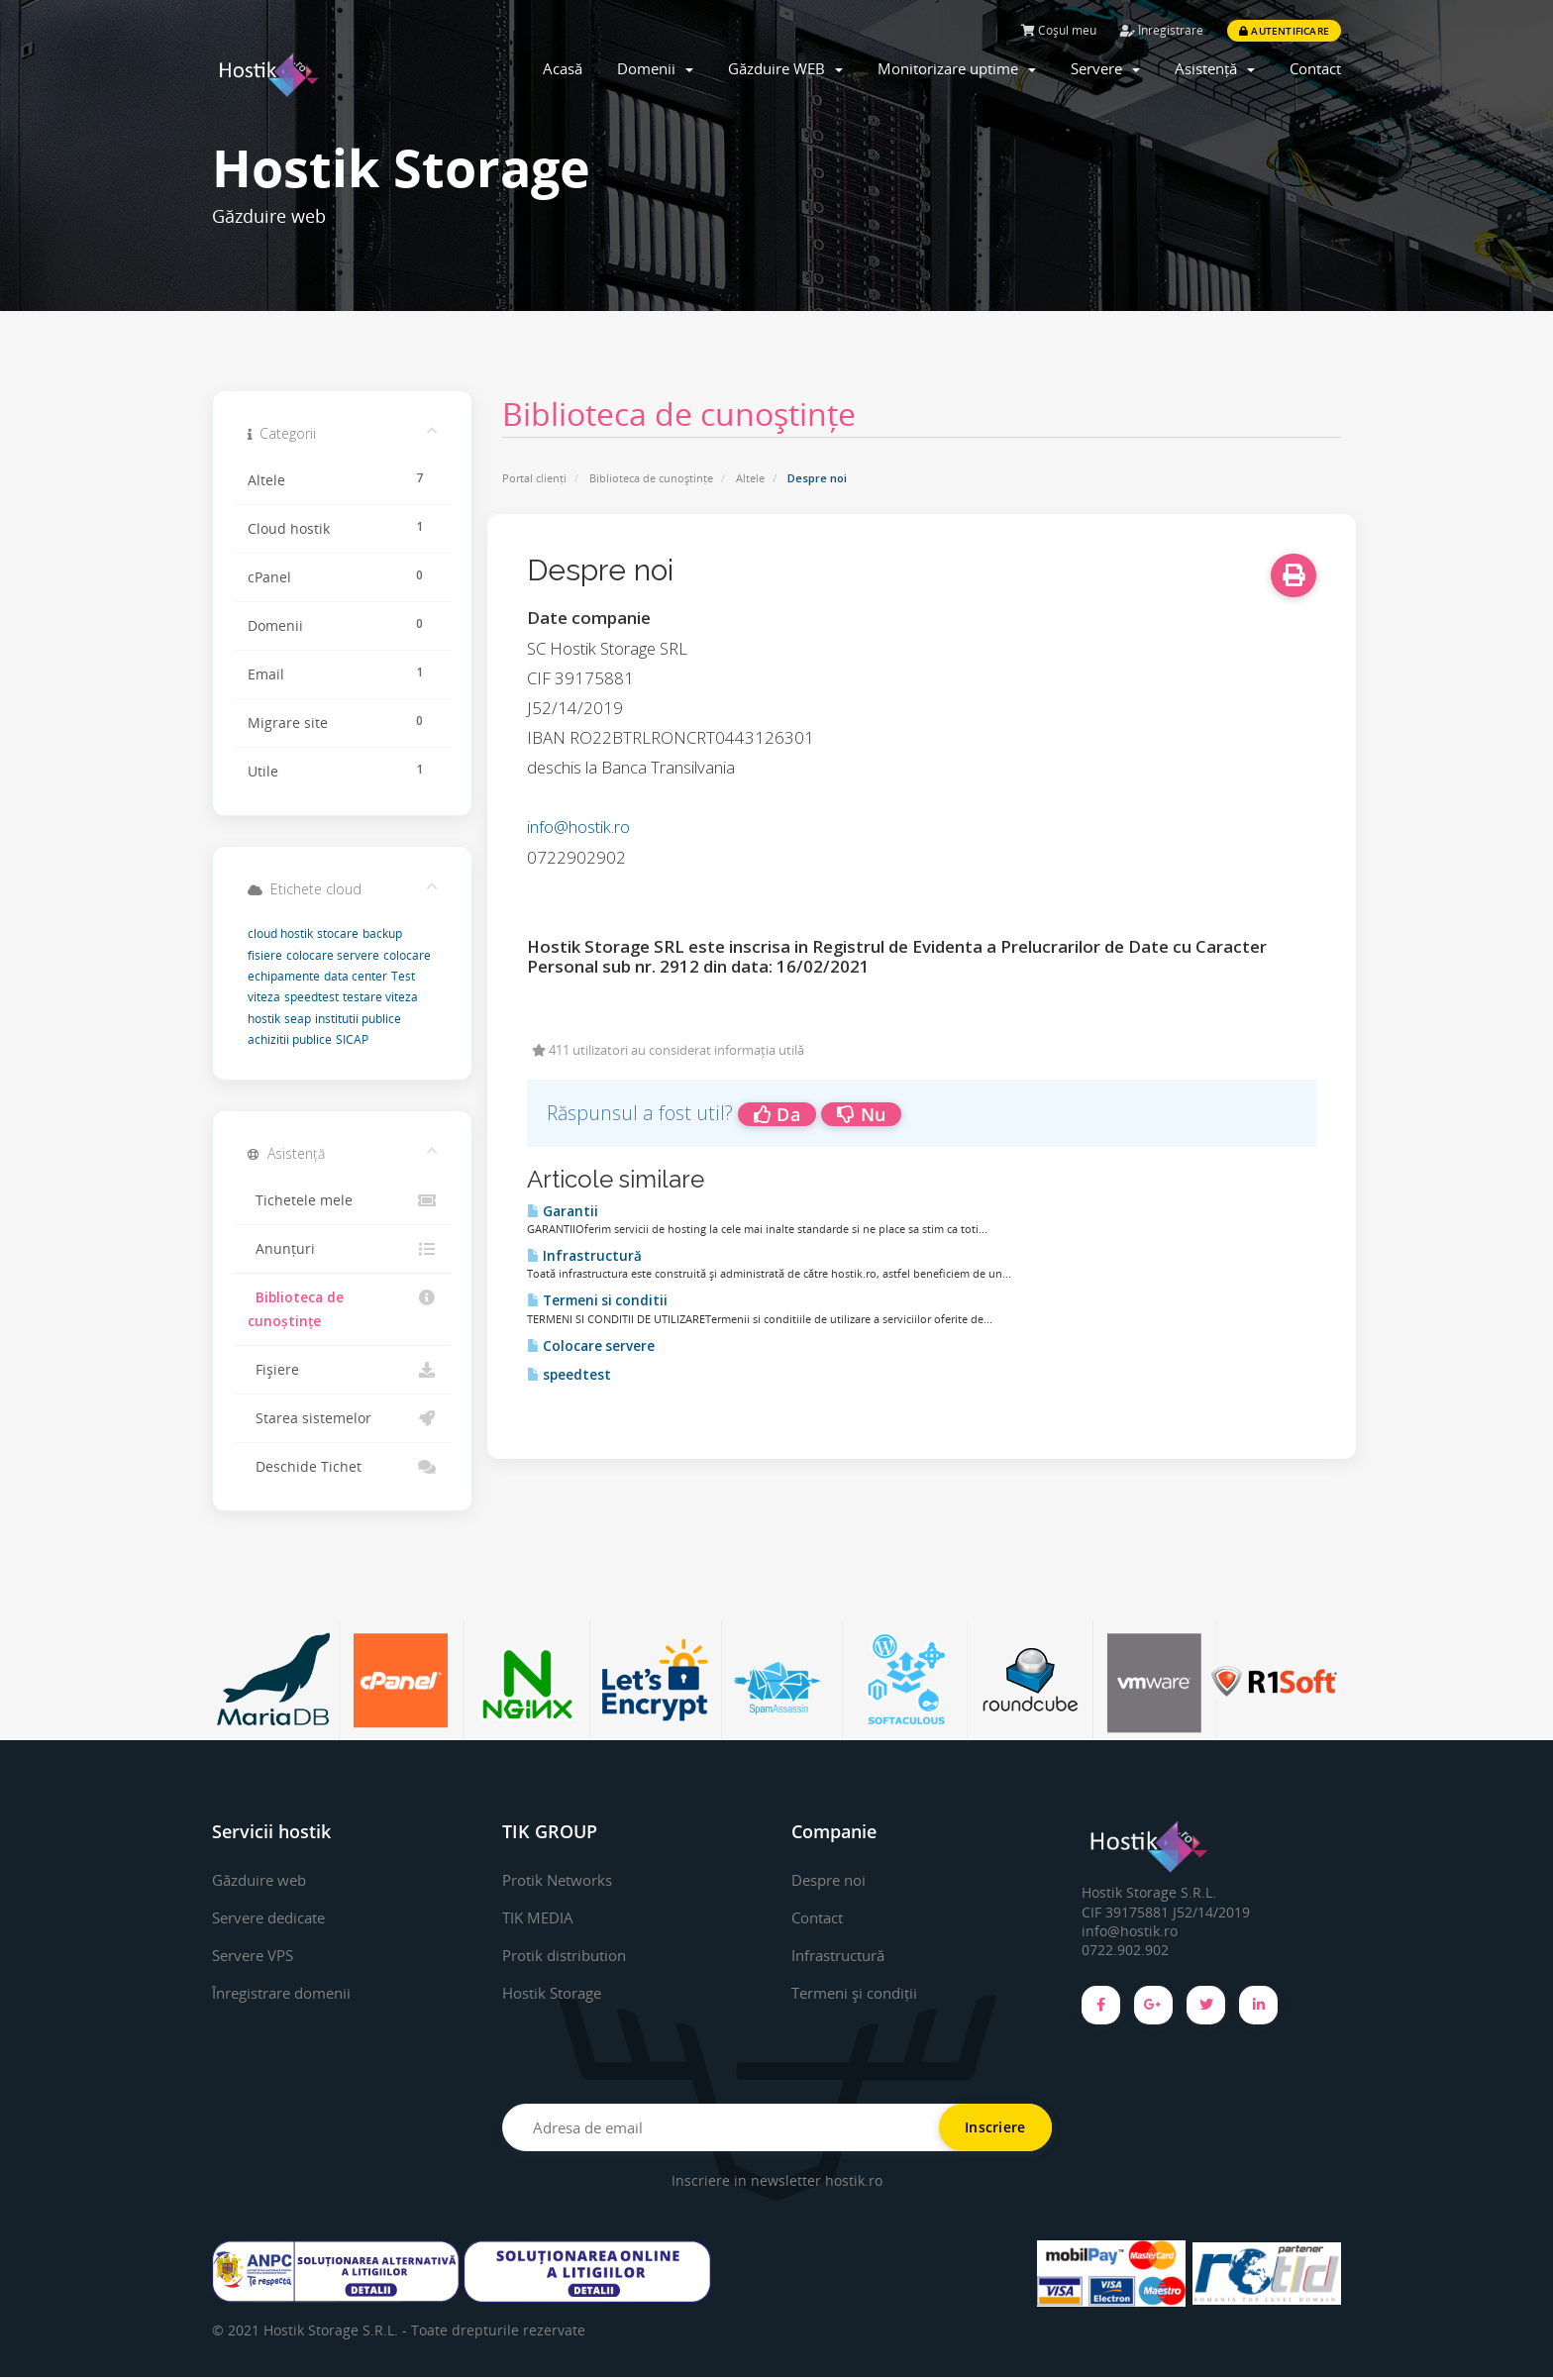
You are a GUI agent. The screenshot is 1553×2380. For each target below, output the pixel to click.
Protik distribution (570, 1955)
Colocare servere (591, 1346)
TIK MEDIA (539, 1917)
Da (777, 1114)
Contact (1315, 68)
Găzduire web (263, 1880)
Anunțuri (342, 1249)
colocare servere (332, 955)
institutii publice (358, 1018)
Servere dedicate (275, 1917)
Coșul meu (1058, 30)
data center (355, 976)
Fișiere (342, 1370)
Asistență (1215, 68)
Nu (861, 1114)
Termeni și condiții (860, 1993)
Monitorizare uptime (957, 68)
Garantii (562, 1211)
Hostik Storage (557, 1993)
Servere (1105, 68)
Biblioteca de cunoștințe (651, 477)
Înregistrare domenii (288, 1993)
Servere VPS (257, 1955)
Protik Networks (562, 1880)
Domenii (655, 68)
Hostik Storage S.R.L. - (337, 2333)
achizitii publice (290, 1039)
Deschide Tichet (342, 1467)
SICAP (352, 1039)
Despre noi (832, 1880)
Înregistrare (1161, 30)
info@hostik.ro (578, 826)
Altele (750, 477)
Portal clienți (534, 477)
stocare (338, 933)
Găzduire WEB (785, 68)
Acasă (562, 68)
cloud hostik (280, 933)
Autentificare (1284, 31)
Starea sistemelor (342, 1418)
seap (297, 1018)
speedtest (569, 1375)
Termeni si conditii (597, 1300)
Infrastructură (584, 1256)
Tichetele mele (342, 1200)
